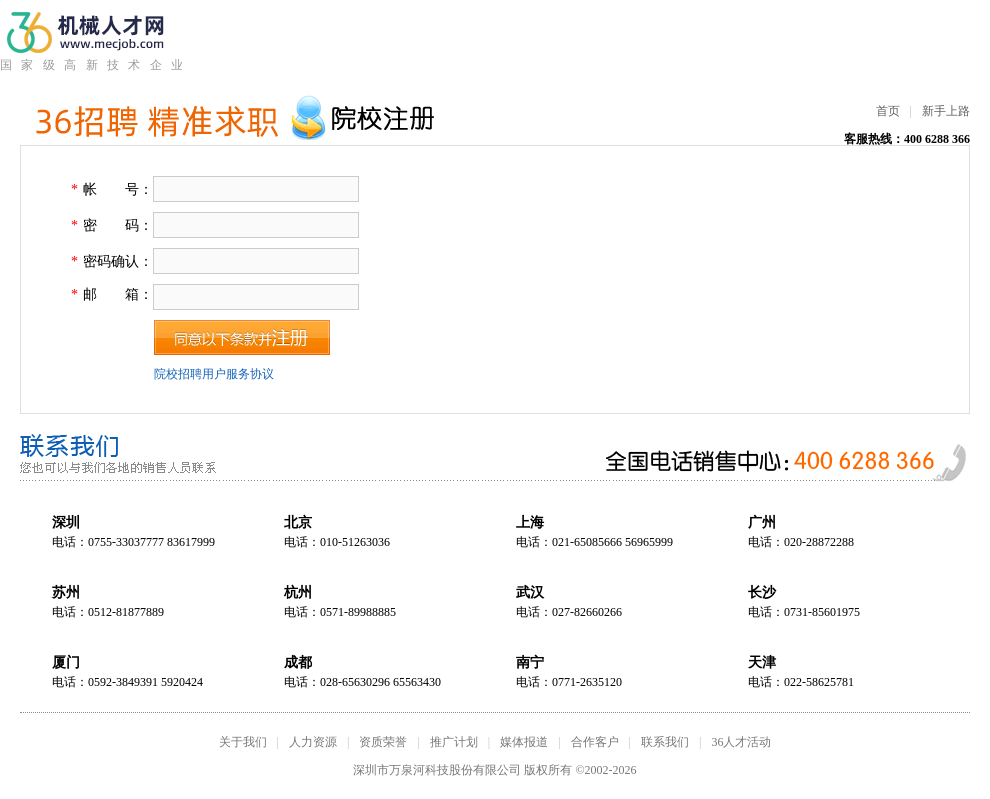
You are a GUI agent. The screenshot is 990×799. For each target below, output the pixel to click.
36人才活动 (741, 742)
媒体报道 (524, 742)
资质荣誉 (383, 742)
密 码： (118, 225)
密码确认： (118, 261)
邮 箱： (118, 294)
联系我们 (665, 742)
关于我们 (243, 742)
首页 (888, 111)
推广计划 (454, 742)
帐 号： (118, 189)
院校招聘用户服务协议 (214, 374)
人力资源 (313, 742)
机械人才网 (91, 33)
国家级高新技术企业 (91, 65)
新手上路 (946, 111)
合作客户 (595, 742)
